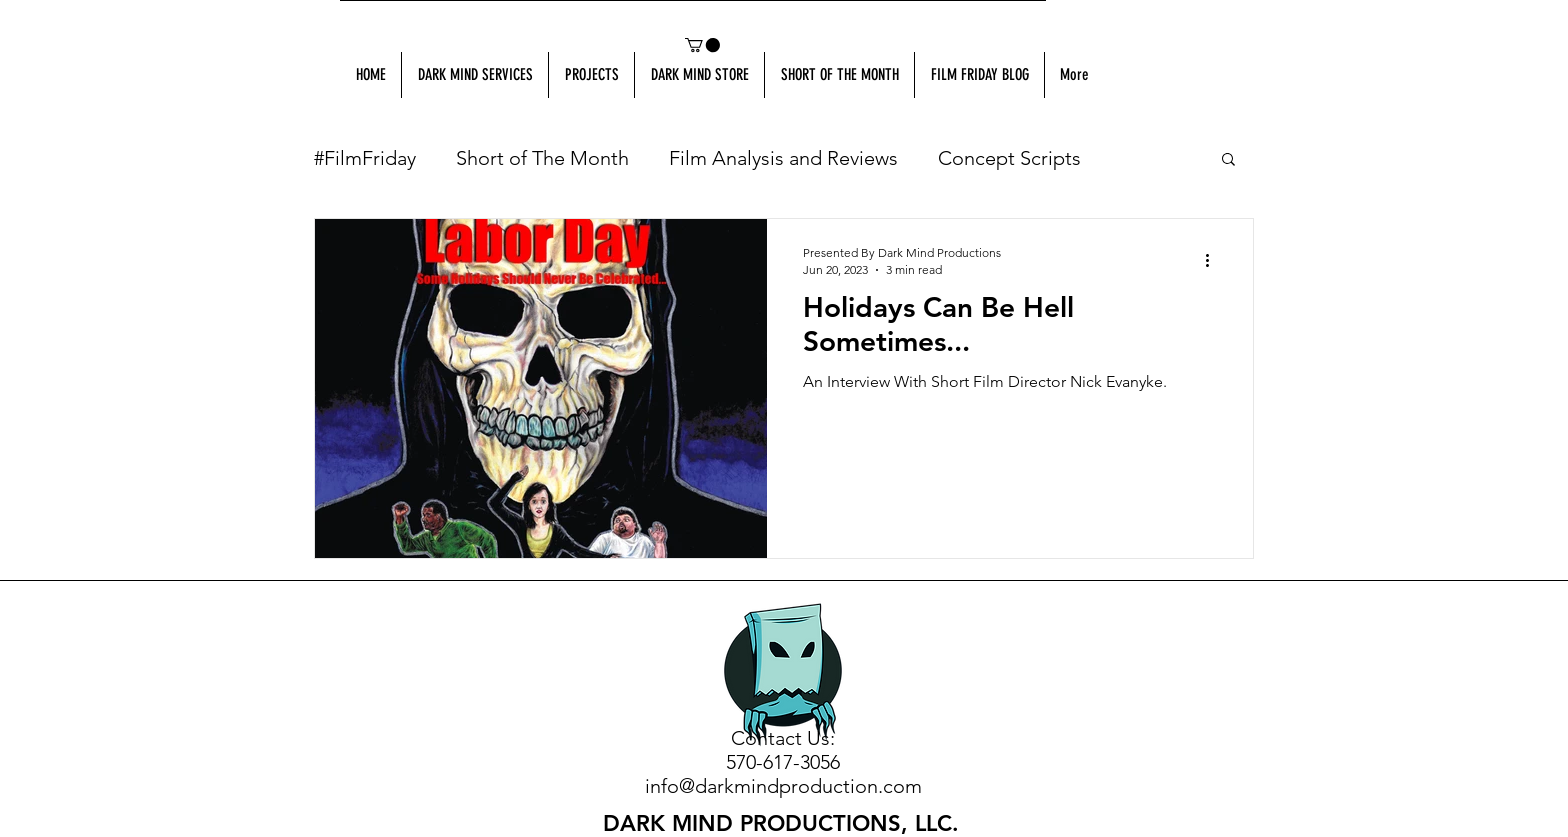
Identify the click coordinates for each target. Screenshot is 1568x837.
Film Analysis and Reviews (783, 158)
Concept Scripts (1009, 158)
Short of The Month (542, 158)
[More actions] (1214, 260)
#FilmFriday (365, 158)
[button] (702, 45)
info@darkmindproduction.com (783, 786)
